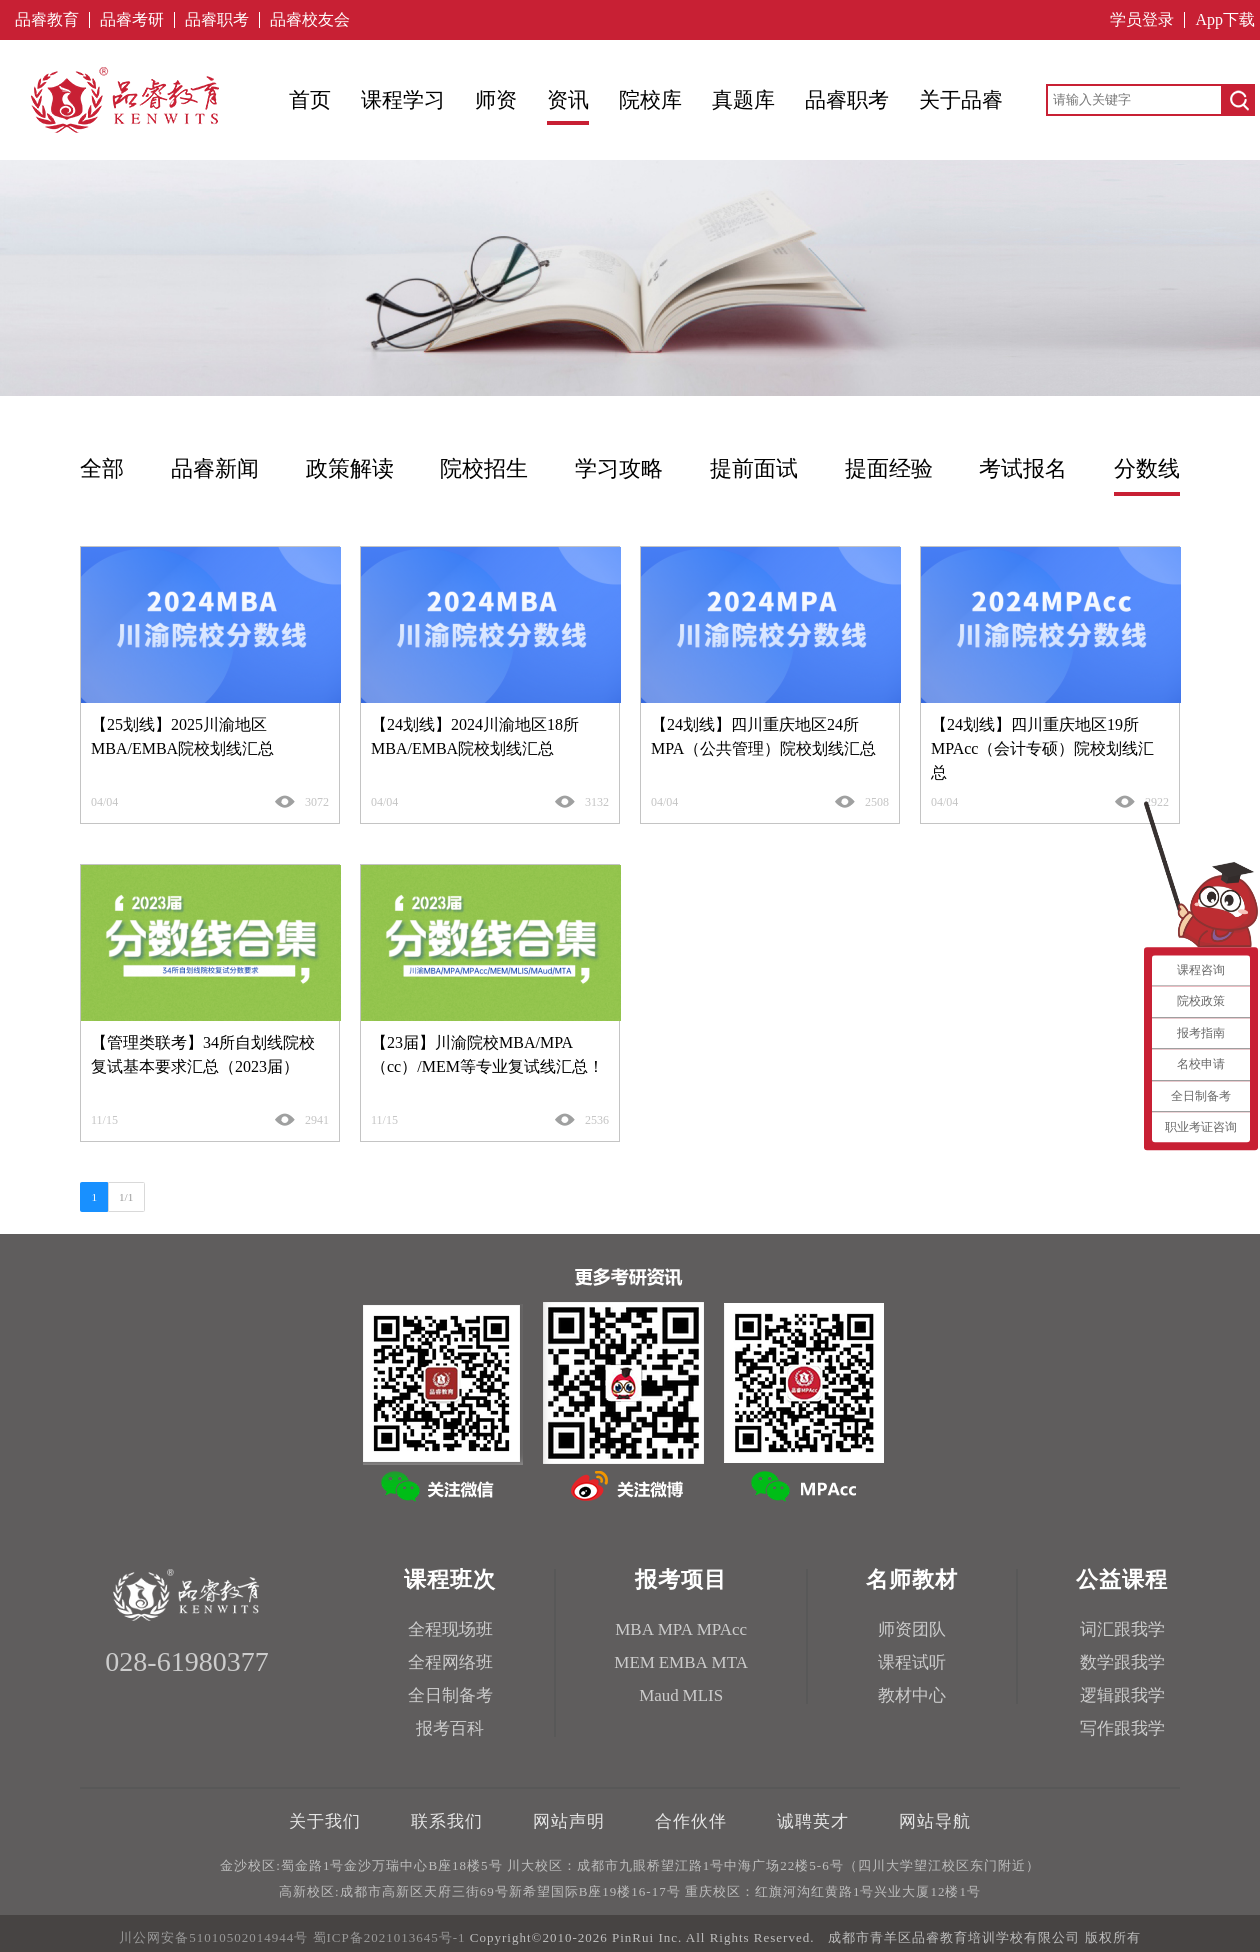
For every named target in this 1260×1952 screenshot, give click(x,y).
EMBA (683, 1662)
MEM (634, 1662)
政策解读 (350, 468)
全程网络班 (450, 1662)
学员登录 (1142, 20)
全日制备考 (450, 1695)
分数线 (1147, 468)
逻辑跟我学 (1122, 1695)
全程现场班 (450, 1629)
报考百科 (450, 1728)
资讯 (568, 100)
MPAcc (722, 1629)
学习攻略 (619, 468)
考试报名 (1023, 468)
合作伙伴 (691, 1821)
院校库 (650, 100)
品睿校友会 (310, 20)
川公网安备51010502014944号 (213, 1937)
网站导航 (935, 1821)
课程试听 (912, 1662)
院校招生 (484, 468)
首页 (310, 100)
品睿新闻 (215, 468)
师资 (496, 100)
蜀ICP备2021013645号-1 (389, 1937)
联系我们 (447, 1821)
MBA (634, 1629)
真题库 (743, 100)
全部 (102, 468)
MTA (730, 1662)
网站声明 (569, 1821)
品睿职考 (217, 20)
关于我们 (325, 1821)
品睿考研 (132, 20)
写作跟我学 (1122, 1728)
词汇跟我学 (1122, 1629)
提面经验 (889, 468)
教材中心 (912, 1695)
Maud (659, 1695)
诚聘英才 (813, 1821)
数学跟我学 (1122, 1662)
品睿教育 (47, 20)
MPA (675, 1629)
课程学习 (403, 100)
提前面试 (754, 468)
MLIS (703, 1695)
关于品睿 (961, 100)
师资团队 (912, 1629)
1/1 (126, 1197)
